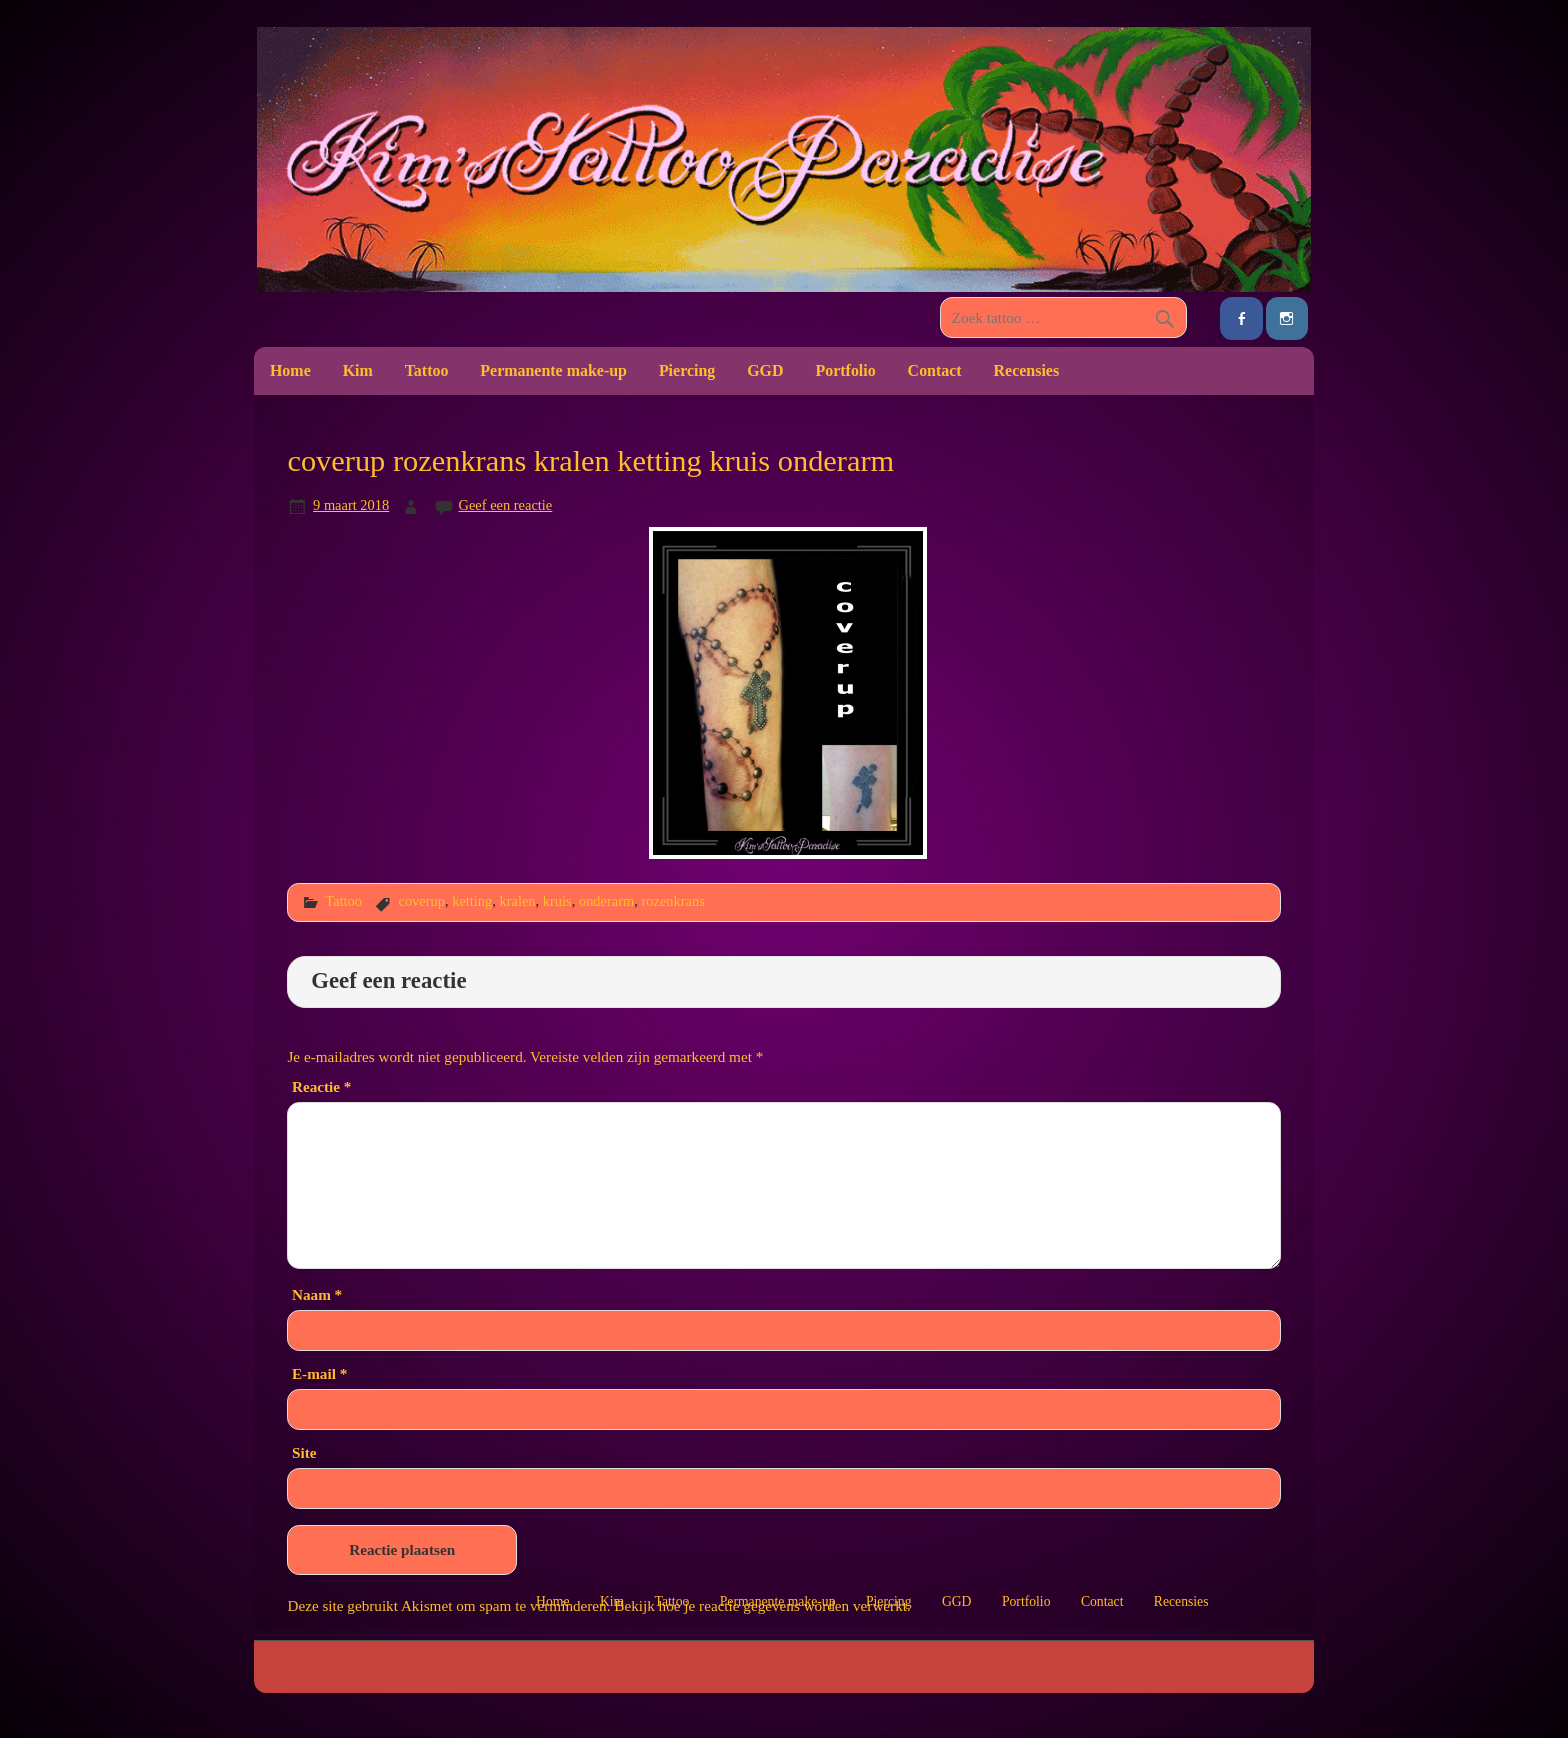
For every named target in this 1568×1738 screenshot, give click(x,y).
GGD (765, 370)
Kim (358, 370)
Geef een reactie (506, 505)
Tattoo (427, 370)
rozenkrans (672, 901)
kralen (518, 901)
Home (290, 370)
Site (304, 1452)
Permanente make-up (553, 370)
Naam (317, 1294)
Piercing (687, 370)
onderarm (606, 901)
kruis (557, 901)
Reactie (321, 1086)
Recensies (1027, 370)
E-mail (319, 1373)
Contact (935, 370)
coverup (421, 901)
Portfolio (845, 370)
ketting (472, 901)
